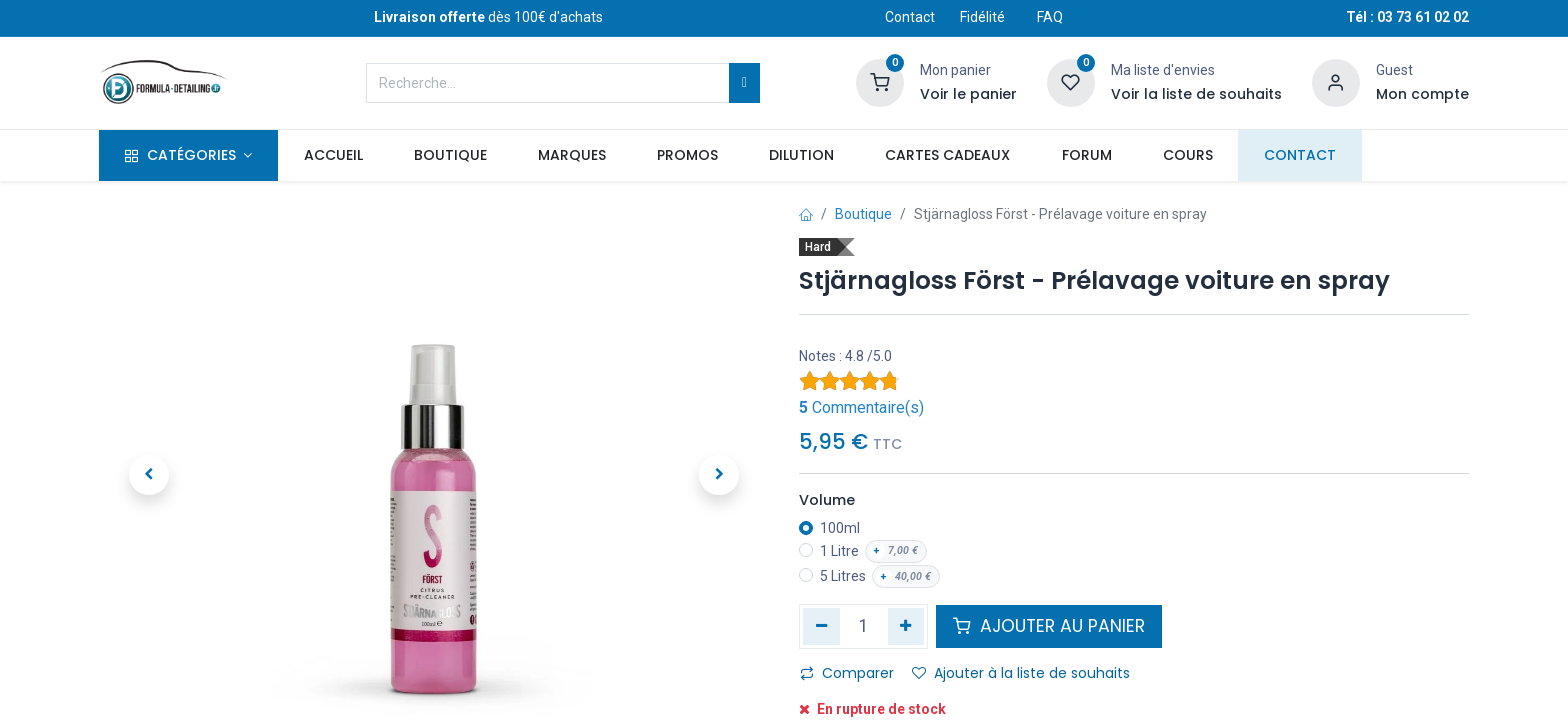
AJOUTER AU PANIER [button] (1049, 626)
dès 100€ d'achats (488, 17)
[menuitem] (333, 156)
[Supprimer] (821, 626)
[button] (149, 475)
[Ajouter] (906, 626)
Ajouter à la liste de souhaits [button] (1021, 673)
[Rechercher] (744, 83)
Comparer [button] (847, 673)
